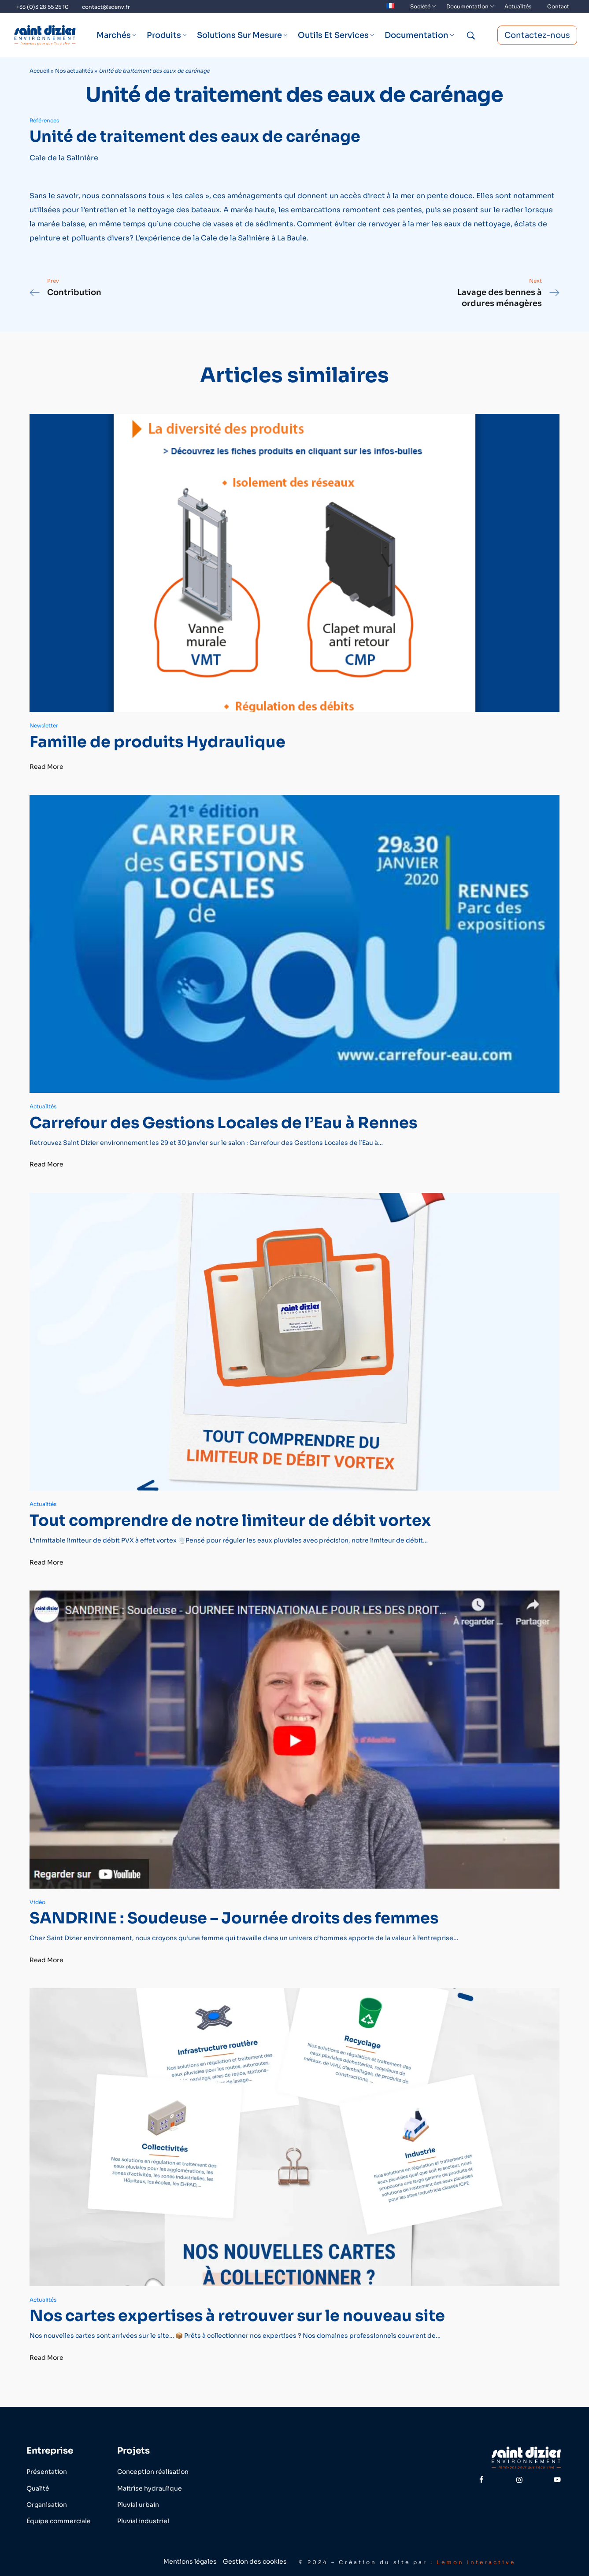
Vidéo (37, 1902)
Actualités (43, 1106)
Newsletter (44, 725)
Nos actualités (74, 70)
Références (44, 120)
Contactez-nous (537, 35)
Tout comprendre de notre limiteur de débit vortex (230, 1520)
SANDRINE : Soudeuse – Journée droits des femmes (234, 1918)
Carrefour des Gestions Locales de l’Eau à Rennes (223, 1123)
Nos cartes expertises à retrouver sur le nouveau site (237, 2315)
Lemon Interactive (476, 2562)
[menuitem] (390, 6)
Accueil (39, 70)
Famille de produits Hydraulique (157, 742)
